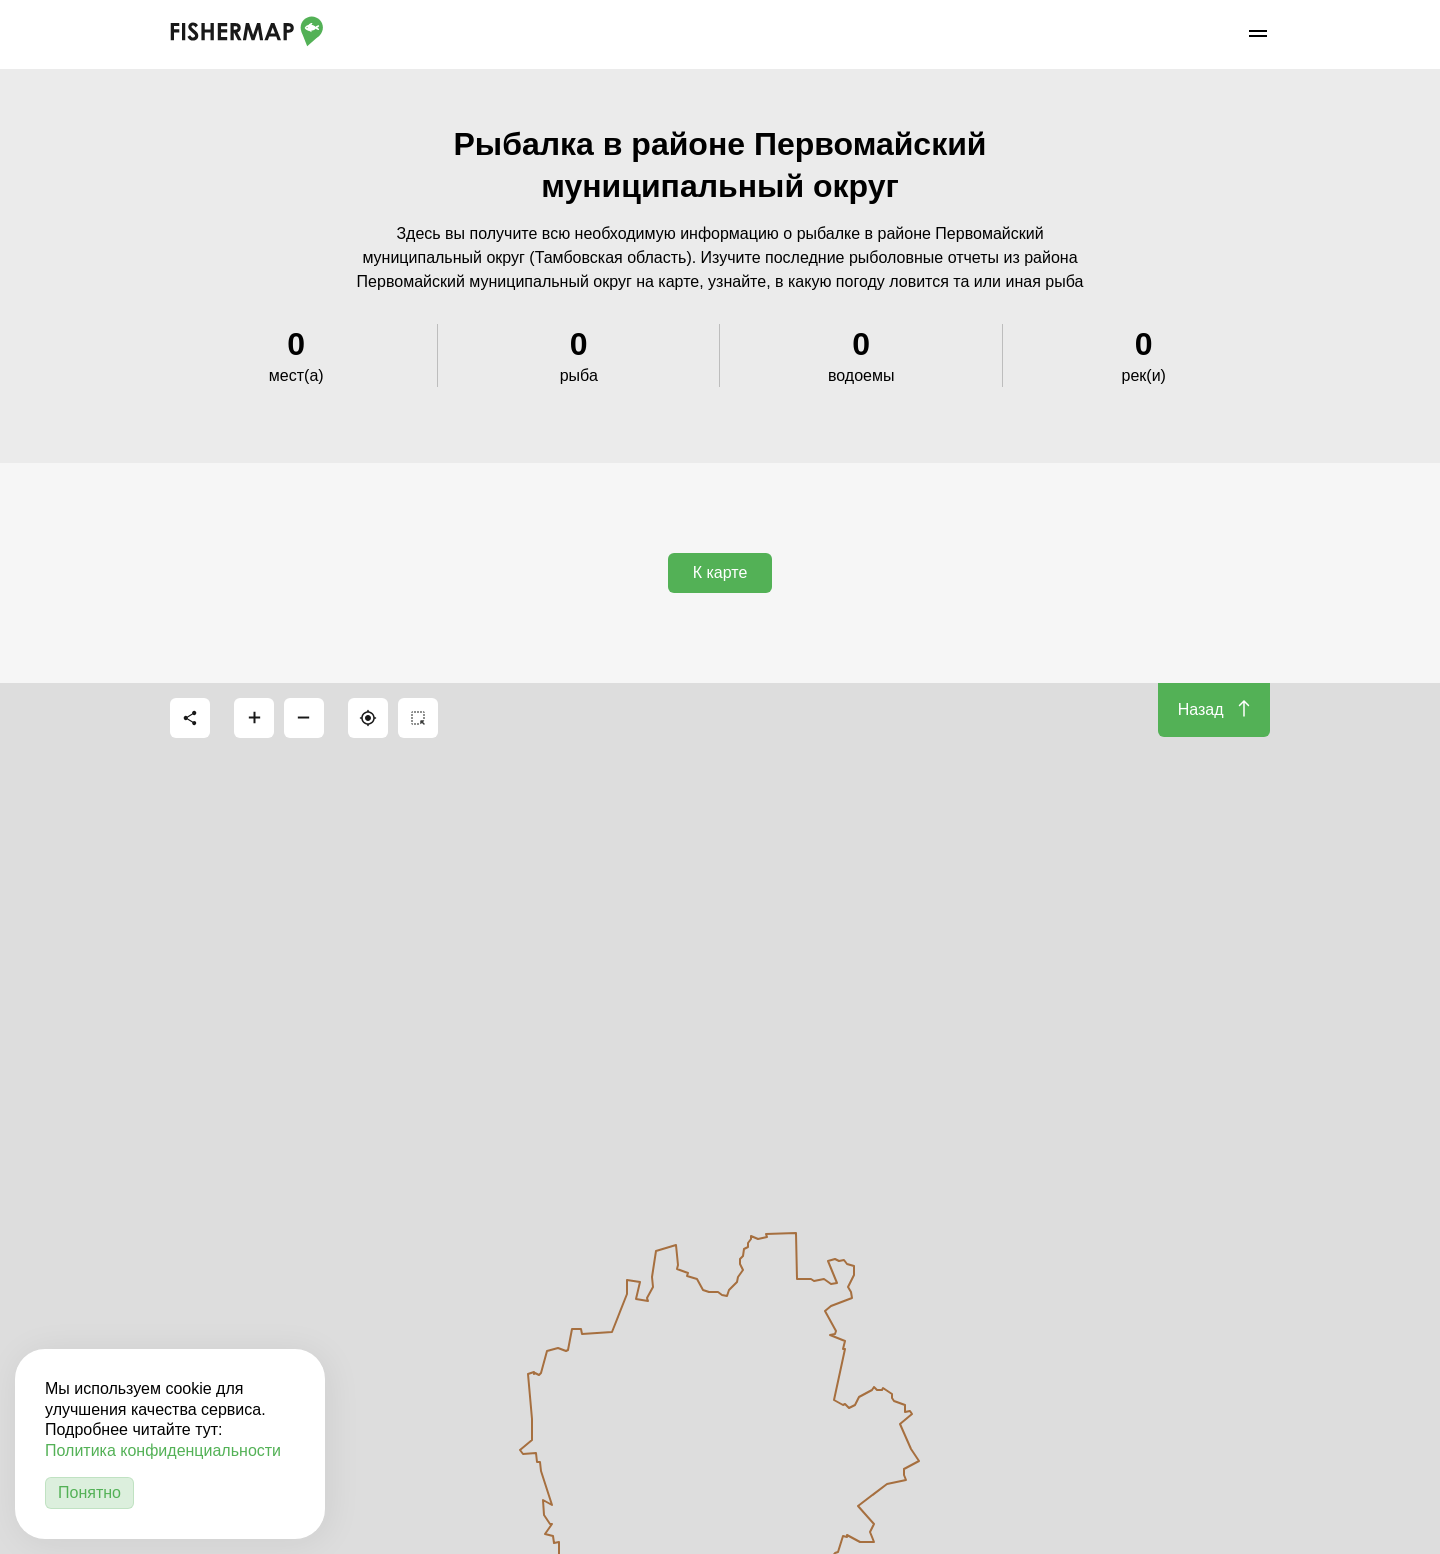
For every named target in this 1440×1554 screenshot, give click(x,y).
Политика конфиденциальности (163, 1450)
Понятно (89, 1492)
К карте (720, 572)
